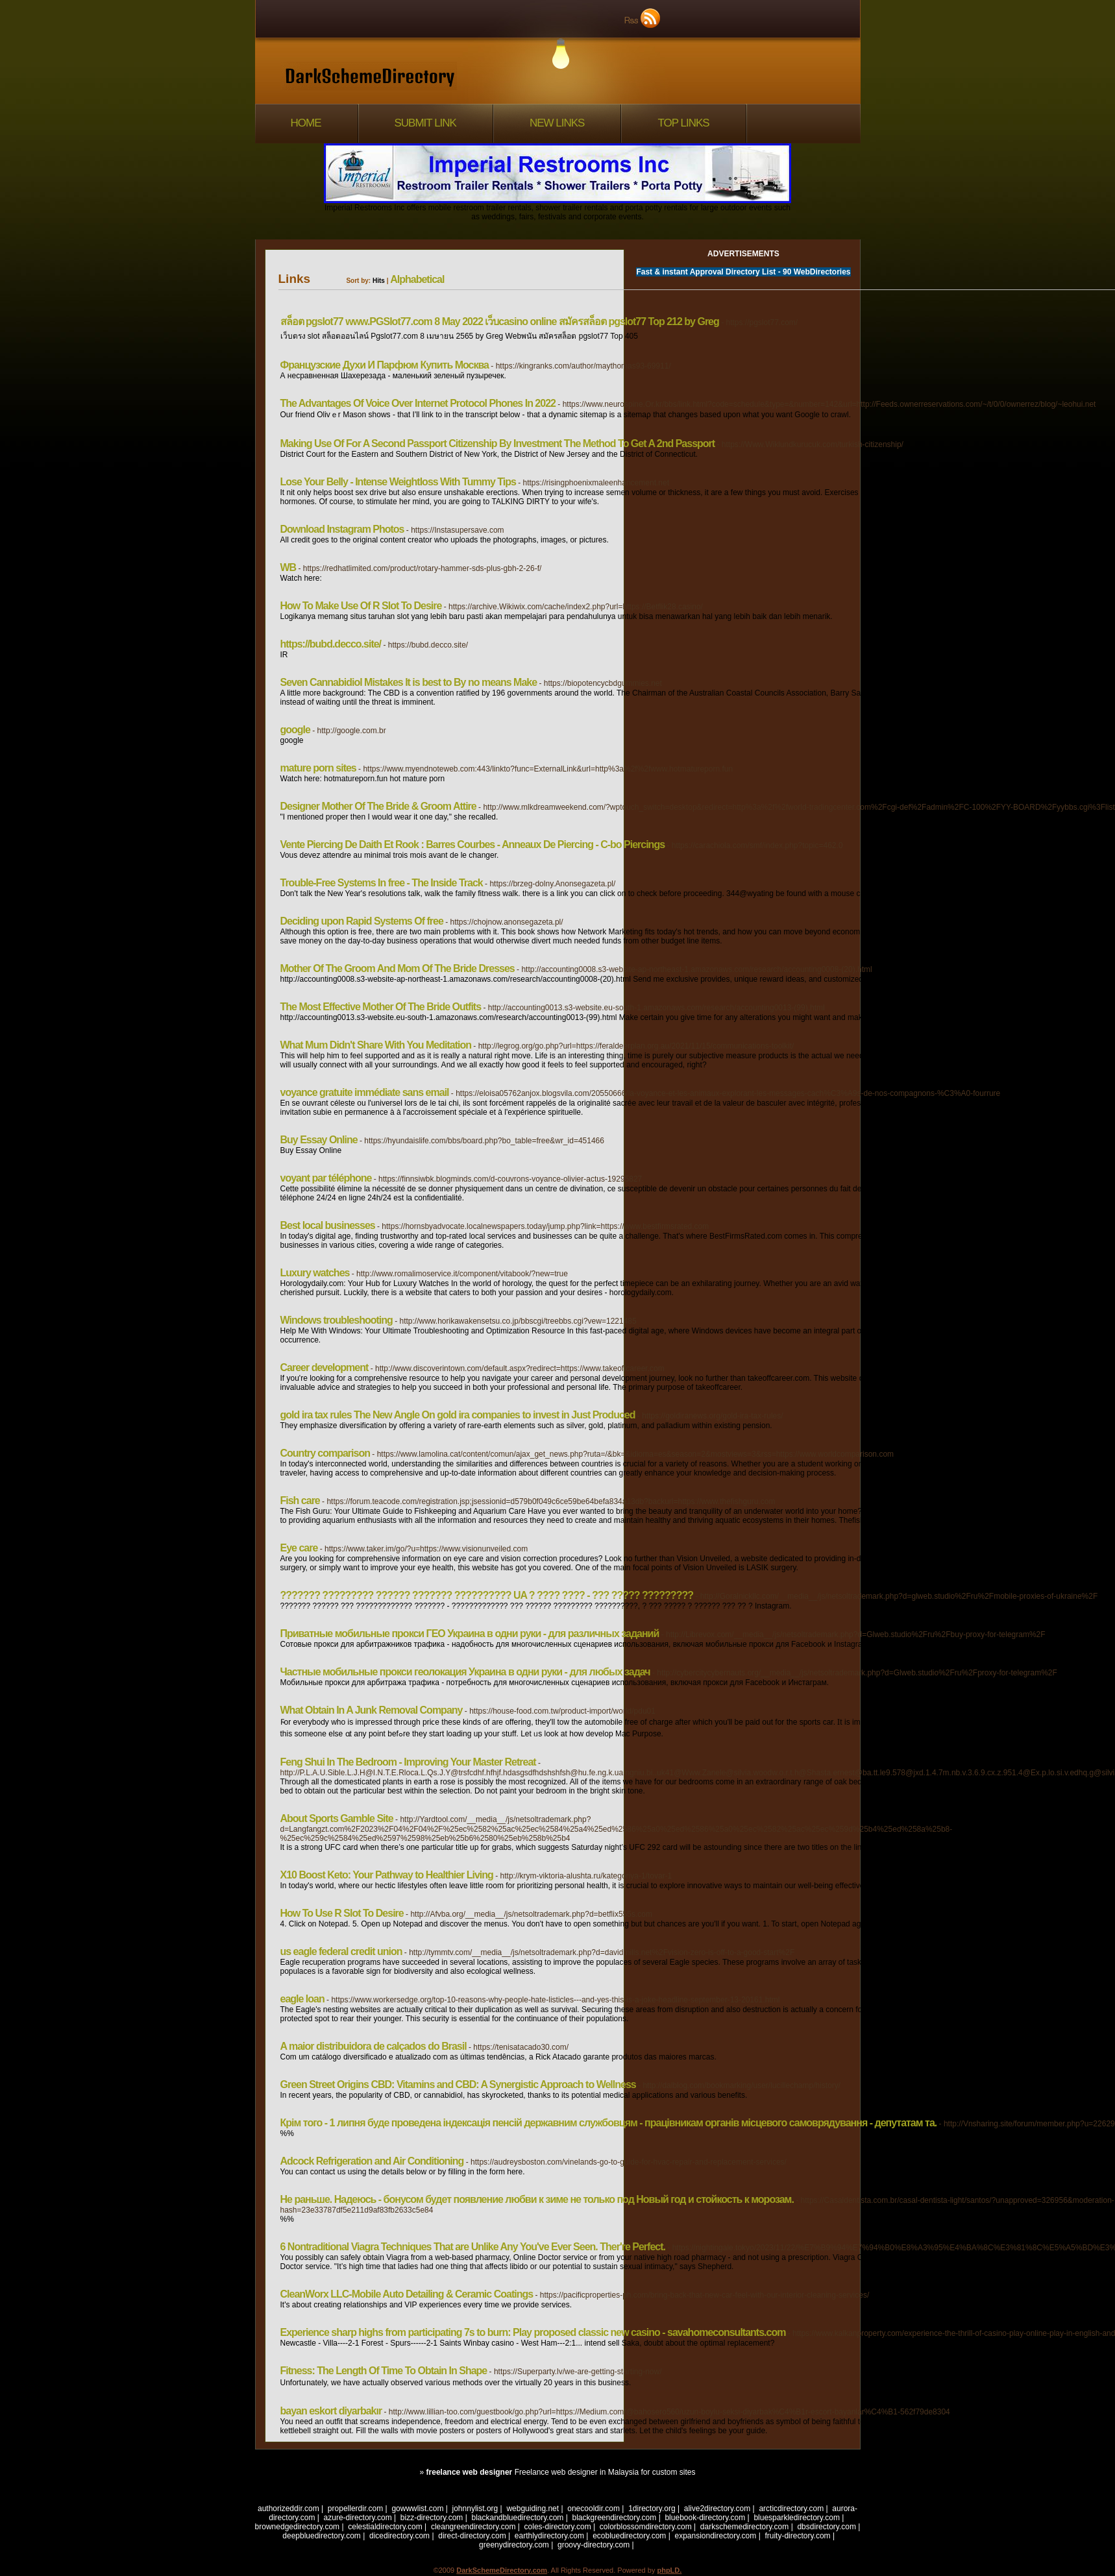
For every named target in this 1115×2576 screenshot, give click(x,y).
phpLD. (669, 2570)
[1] (831, 2454)
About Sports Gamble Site (336, 1818)
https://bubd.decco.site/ (331, 644)
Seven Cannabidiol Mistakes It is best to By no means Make (408, 682)
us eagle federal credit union (341, 1951)
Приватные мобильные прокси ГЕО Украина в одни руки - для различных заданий (469, 1633)
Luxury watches (315, 1272)
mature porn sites (318, 767)
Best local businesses (327, 1225)
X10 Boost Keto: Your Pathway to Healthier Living (386, 1874)
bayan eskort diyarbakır (331, 2410)
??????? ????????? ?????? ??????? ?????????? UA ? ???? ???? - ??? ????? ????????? (486, 1595)
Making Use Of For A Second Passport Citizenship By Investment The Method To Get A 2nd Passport (497, 443)
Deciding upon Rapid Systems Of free (361, 921)
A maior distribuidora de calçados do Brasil (373, 2046)
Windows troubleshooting (336, 1320)
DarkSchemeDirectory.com (501, 2570)
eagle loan (302, 1998)
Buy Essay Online (319, 1139)
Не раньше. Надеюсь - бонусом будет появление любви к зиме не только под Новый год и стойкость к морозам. (537, 2199)
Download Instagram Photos (342, 529)
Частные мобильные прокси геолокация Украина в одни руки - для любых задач (465, 1671)
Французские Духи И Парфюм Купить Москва (384, 365)
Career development (324, 1367)
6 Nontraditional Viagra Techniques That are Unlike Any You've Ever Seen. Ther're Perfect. (473, 2246)
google (295, 729)
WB (288, 567)
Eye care (299, 1547)
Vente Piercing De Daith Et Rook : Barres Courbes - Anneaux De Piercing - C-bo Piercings (472, 844)
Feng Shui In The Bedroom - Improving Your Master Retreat (408, 1762)
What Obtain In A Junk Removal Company (371, 1710)
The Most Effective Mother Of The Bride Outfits (381, 1006)
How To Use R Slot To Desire (342, 1913)
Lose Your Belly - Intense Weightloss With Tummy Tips (398, 481)
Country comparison (325, 1453)
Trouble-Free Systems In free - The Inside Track (381, 882)
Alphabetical (417, 279)
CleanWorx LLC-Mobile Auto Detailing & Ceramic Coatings (406, 2294)
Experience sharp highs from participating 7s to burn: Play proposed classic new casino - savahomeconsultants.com (533, 2332)
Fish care (300, 1500)
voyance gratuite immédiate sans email (364, 1092)
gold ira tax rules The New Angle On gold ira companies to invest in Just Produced (457, 1414)
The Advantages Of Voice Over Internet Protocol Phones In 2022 (418, 403)
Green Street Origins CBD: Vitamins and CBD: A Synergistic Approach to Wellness (458, 2084)
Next (852, 2454)
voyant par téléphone (326, 1178)
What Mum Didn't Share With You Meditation (376, 1045)
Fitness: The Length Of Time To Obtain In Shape (383, 2370)
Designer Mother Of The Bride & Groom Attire (378, 806)
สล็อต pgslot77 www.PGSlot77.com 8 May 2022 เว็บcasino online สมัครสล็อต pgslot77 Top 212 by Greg (499, 321)
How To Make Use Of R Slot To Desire (361, 605)
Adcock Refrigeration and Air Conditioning (372, 2161)
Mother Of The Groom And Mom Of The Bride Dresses (397, 968)
